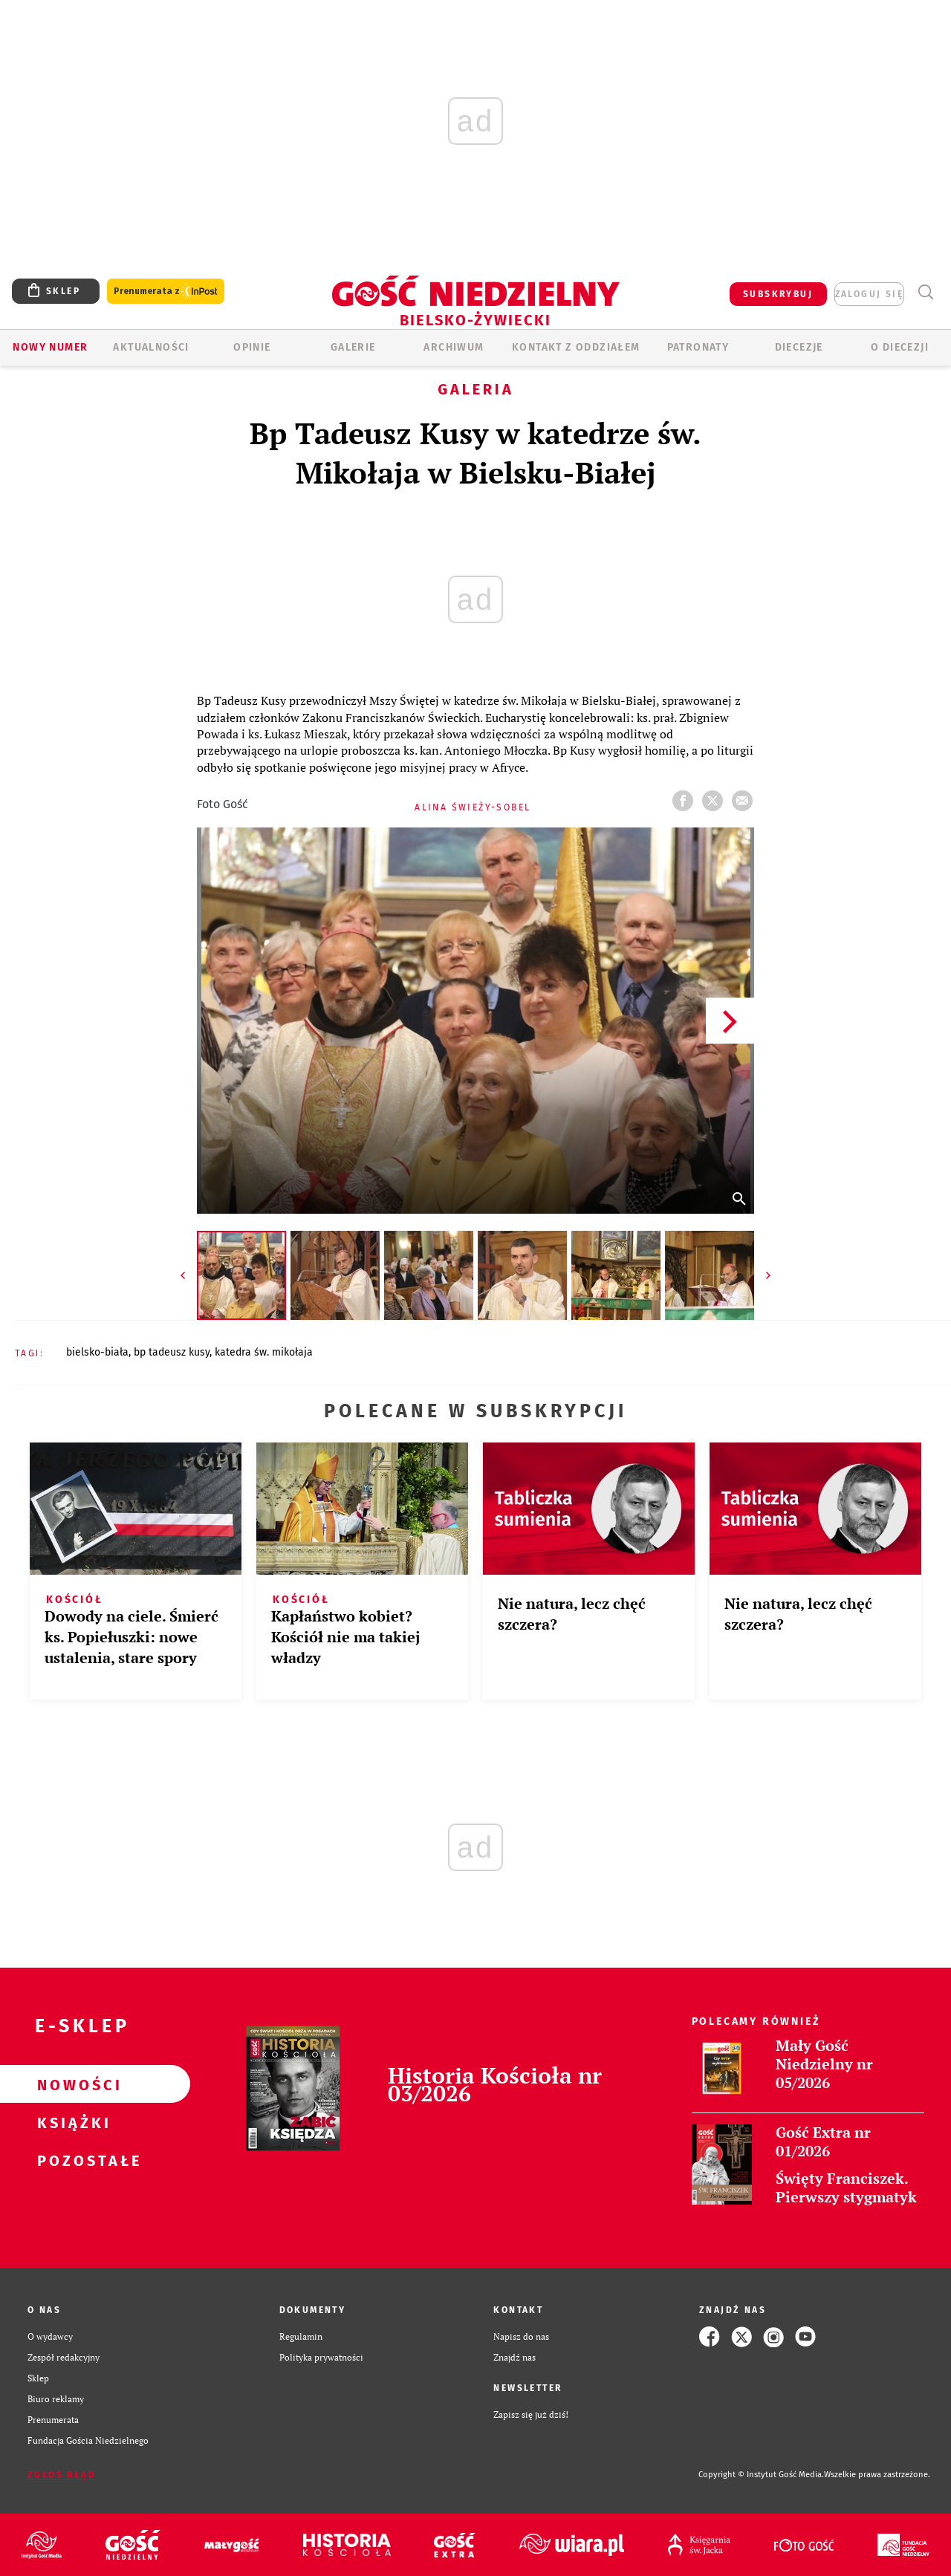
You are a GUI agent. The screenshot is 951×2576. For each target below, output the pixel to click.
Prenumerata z (166, 291)
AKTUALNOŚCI (151, 347)
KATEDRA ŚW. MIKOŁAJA (264, 1352)
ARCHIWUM (453, 347)
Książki (71, 2122)
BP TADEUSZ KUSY (172, 1352)
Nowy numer (50, 347)
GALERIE (353, 347)
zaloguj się (869, 294)
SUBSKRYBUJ (778, 294)
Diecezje (799, 347)
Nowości (71, 2084)
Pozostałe (71, 2160)
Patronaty (698, 347)
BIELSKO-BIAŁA (97, 1352)
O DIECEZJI (900, 347)
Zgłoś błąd (61, 2475)
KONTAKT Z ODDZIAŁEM (576, 347)
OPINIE (251, 347)
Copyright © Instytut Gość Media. (761, 2474)
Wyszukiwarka (925, 292)
